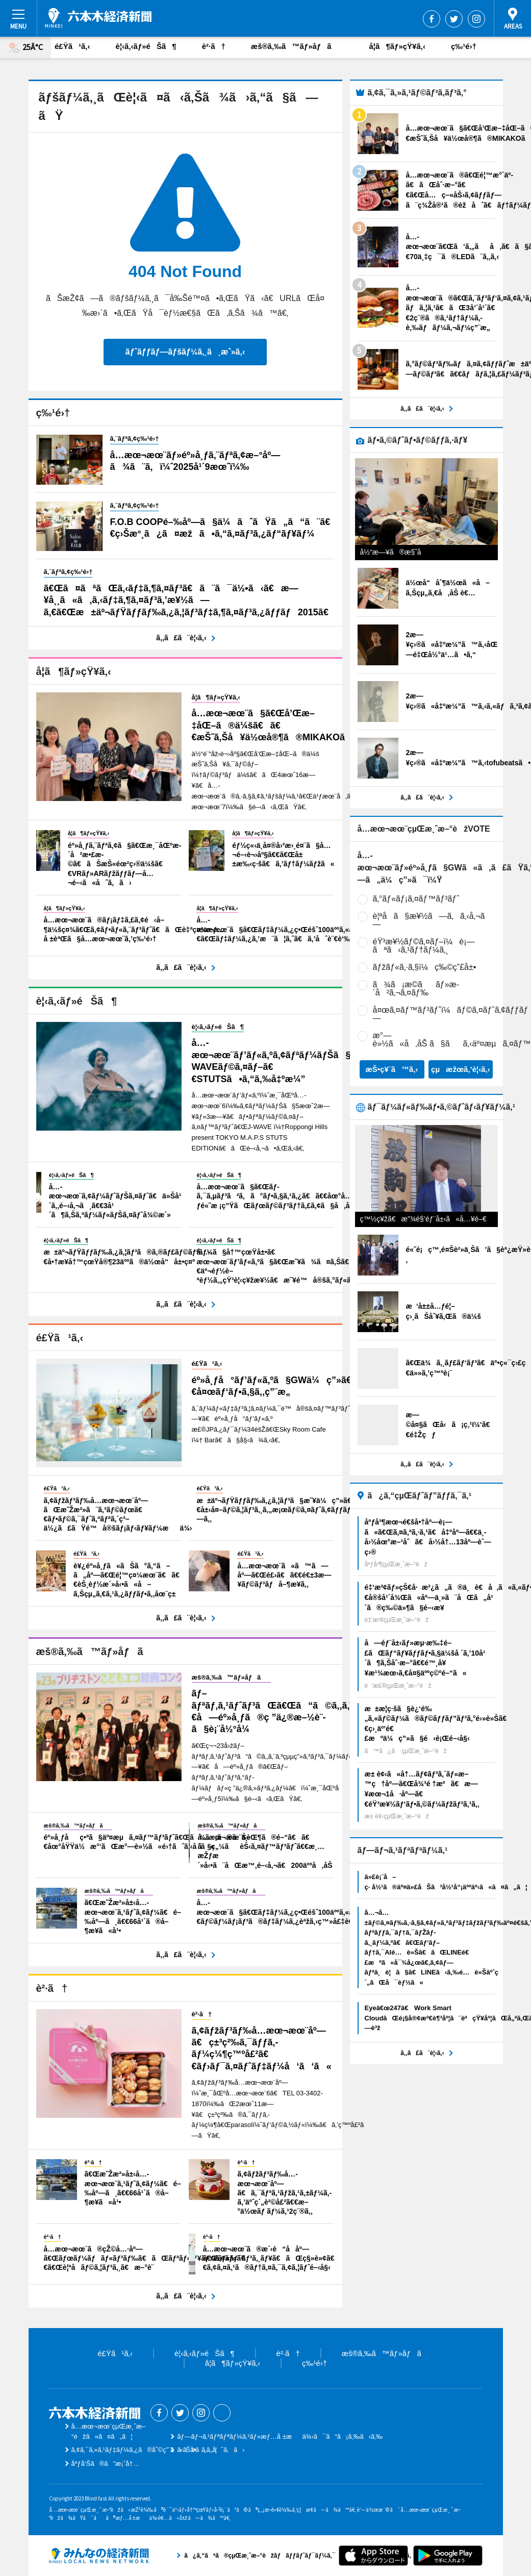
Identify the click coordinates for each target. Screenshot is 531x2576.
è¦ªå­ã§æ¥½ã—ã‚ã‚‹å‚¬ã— (432, 920)
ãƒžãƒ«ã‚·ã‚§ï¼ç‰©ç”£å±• (424, 967)
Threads (222, 2412)
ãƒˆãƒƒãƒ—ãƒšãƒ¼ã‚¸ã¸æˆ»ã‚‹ (185, 351)
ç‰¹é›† (463, 46)
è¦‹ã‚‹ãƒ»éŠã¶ (146, 46)
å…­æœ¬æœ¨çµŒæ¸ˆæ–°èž (98, 18)
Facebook (431, 19)
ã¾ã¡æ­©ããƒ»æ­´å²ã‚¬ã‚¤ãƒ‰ (416, 988)
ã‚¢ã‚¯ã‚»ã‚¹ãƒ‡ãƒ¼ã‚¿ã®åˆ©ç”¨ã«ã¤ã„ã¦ (144, 2450)
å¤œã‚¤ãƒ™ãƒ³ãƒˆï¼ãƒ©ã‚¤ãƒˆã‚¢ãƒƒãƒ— (450, 1014)
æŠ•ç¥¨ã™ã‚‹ (391, 1069)
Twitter (454, 19)
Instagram (476, 19)
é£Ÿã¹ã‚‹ (72, 46)
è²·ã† (213, 46)
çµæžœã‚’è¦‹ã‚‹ (460, 1069)
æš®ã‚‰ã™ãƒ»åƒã (297, 46)
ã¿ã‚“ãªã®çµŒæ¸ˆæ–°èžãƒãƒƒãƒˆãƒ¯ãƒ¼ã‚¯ (99, 2555)
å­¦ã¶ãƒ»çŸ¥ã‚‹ (397, 46)
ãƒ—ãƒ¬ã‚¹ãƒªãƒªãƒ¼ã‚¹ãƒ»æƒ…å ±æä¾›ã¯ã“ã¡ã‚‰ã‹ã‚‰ (280, 2436)
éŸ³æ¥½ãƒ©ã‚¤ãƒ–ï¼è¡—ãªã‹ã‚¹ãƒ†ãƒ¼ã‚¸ (424, 945)
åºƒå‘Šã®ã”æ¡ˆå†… (105, 2463)
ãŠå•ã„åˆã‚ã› (210, 2450)
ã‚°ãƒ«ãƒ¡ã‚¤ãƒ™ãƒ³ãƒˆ (416, 898)
